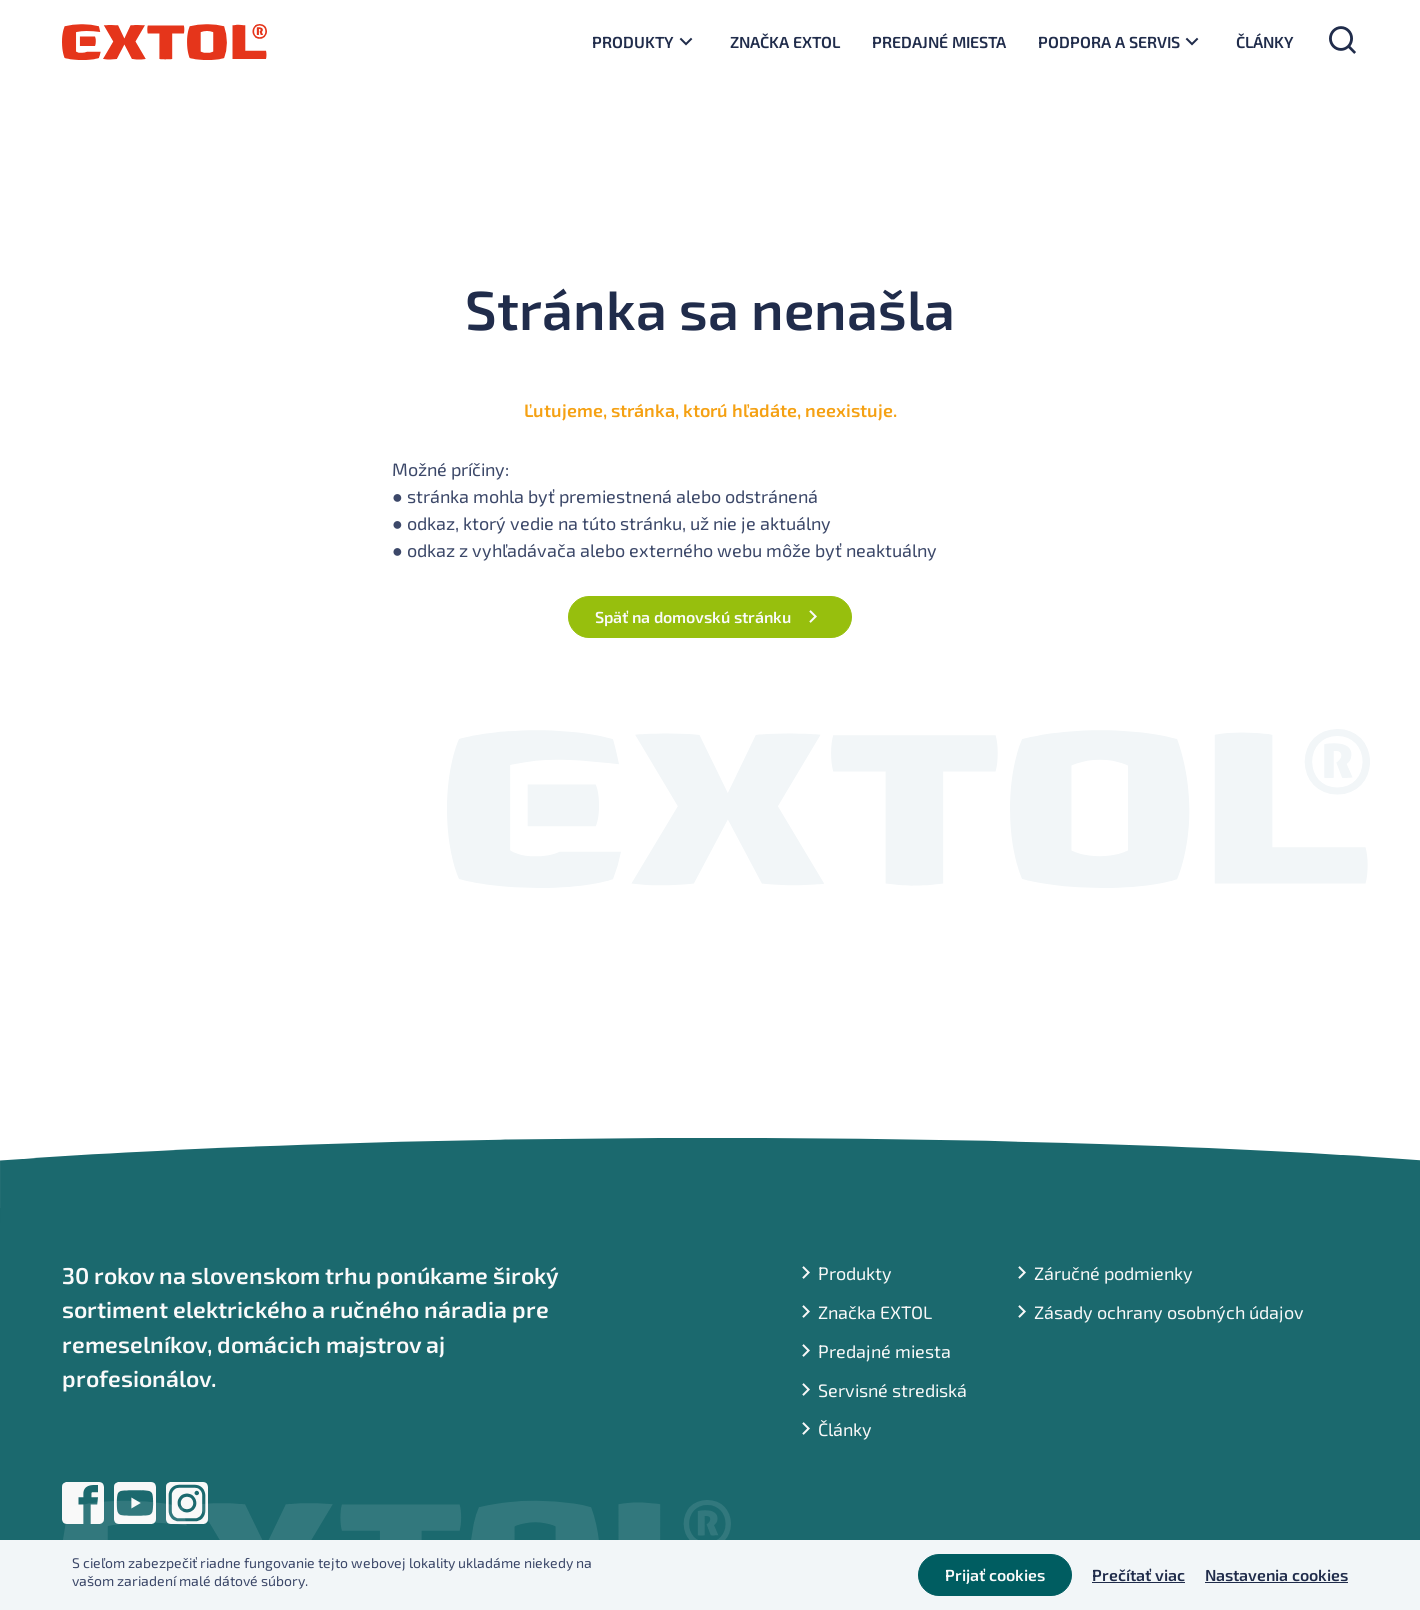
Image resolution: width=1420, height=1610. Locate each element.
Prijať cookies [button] (995, 1574)
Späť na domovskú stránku (693, 616)
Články (1265, 41)
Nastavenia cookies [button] (1276, 1574)
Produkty (633, 41)
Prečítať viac (1138, 1574)
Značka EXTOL (785, 41)
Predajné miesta (939, 41)
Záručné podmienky (1113, 1273)
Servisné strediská (892, 1390)
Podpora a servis (1109, 41)
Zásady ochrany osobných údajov (1169, 1312)
